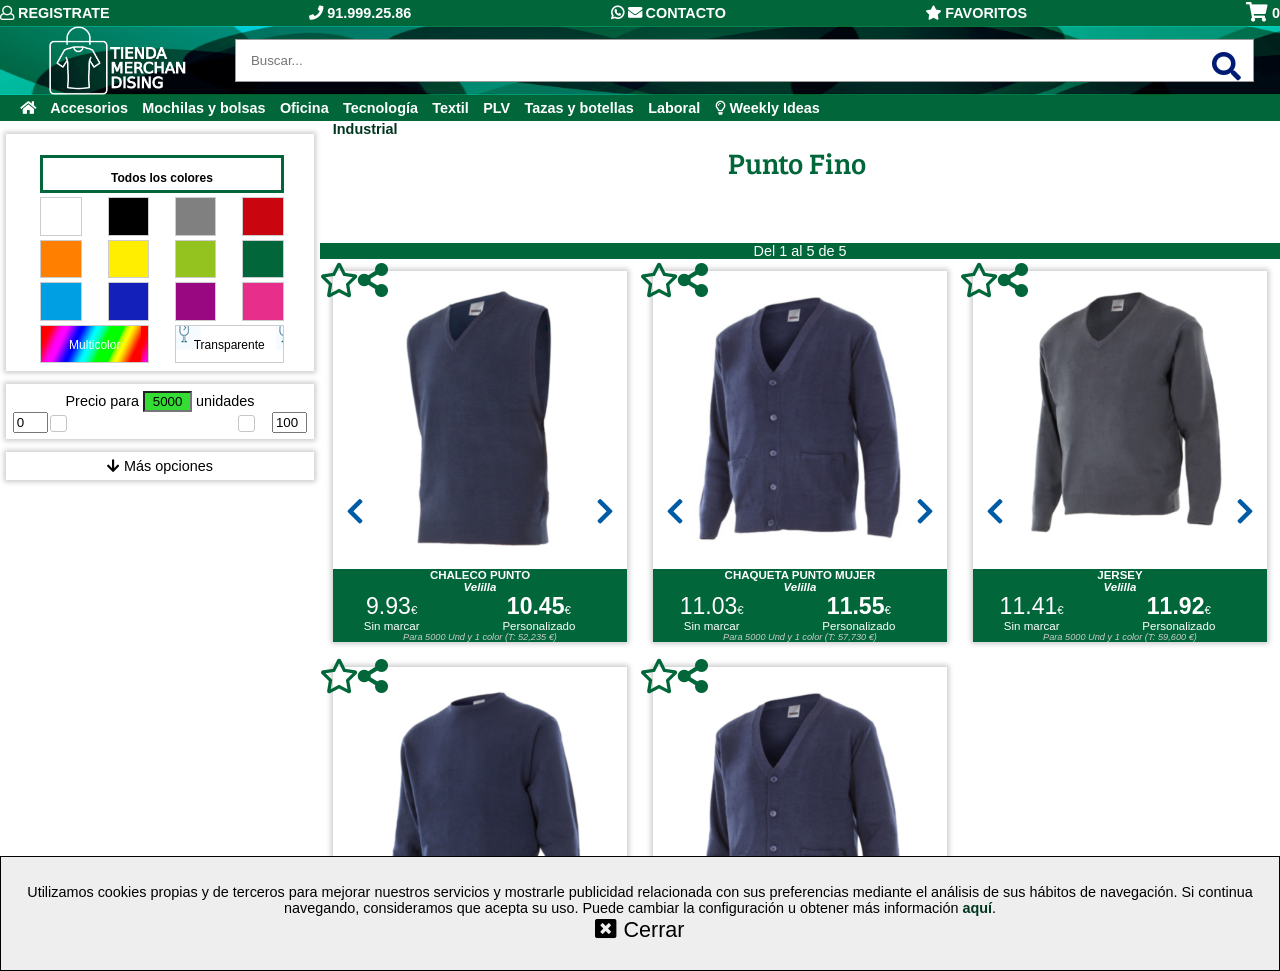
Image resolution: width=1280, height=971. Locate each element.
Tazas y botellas (579, 108)
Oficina (304, 108)
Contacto (668, 13)
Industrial (365, 129)
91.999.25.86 (360, 13)
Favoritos (976, 13)
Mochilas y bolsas (203, 108)
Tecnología (380, 108)
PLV (496, 108)
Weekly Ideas (767, 108)
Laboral (674, 108)
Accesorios (89, 108)
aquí (977, 908)
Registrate (55, 13)
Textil (450, 108)
